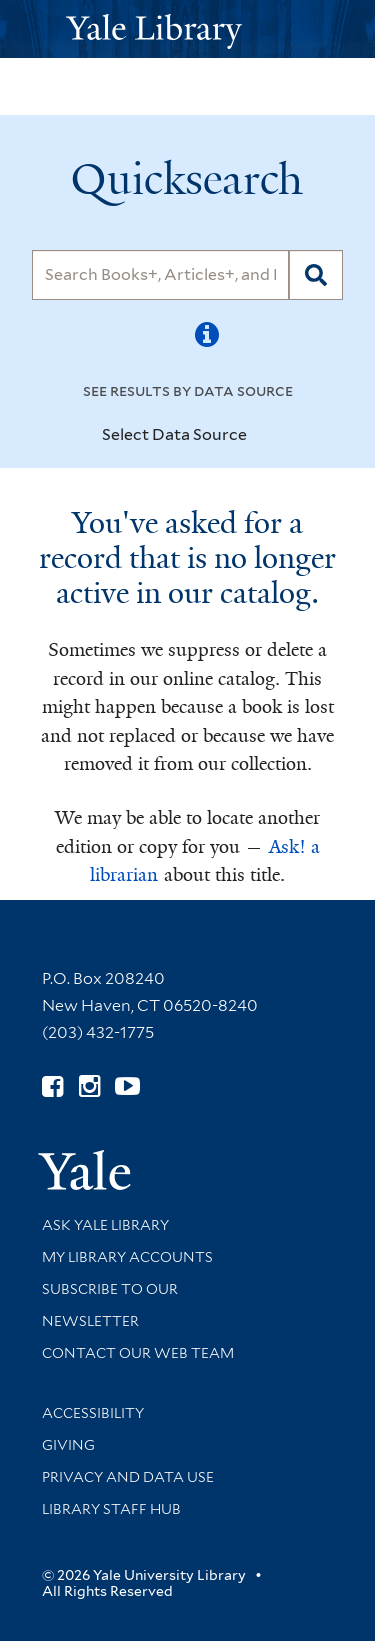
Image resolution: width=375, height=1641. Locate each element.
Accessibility (93, 1413)
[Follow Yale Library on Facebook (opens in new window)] (52, 1086)
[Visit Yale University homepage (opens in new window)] (84, 1163)
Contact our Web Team (138, 1353)
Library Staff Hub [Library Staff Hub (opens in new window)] (111, 1509)
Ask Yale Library (105, 1225)
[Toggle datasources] (264, 436)
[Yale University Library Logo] (188, 29)
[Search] (160, 275)
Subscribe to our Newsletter (110, 1305)
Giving (68, 1445)
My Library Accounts (127, 1257)
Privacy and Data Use (128, 1477)
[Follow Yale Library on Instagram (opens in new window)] (89, 1086)
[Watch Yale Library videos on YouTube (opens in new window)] (127, 1086)
